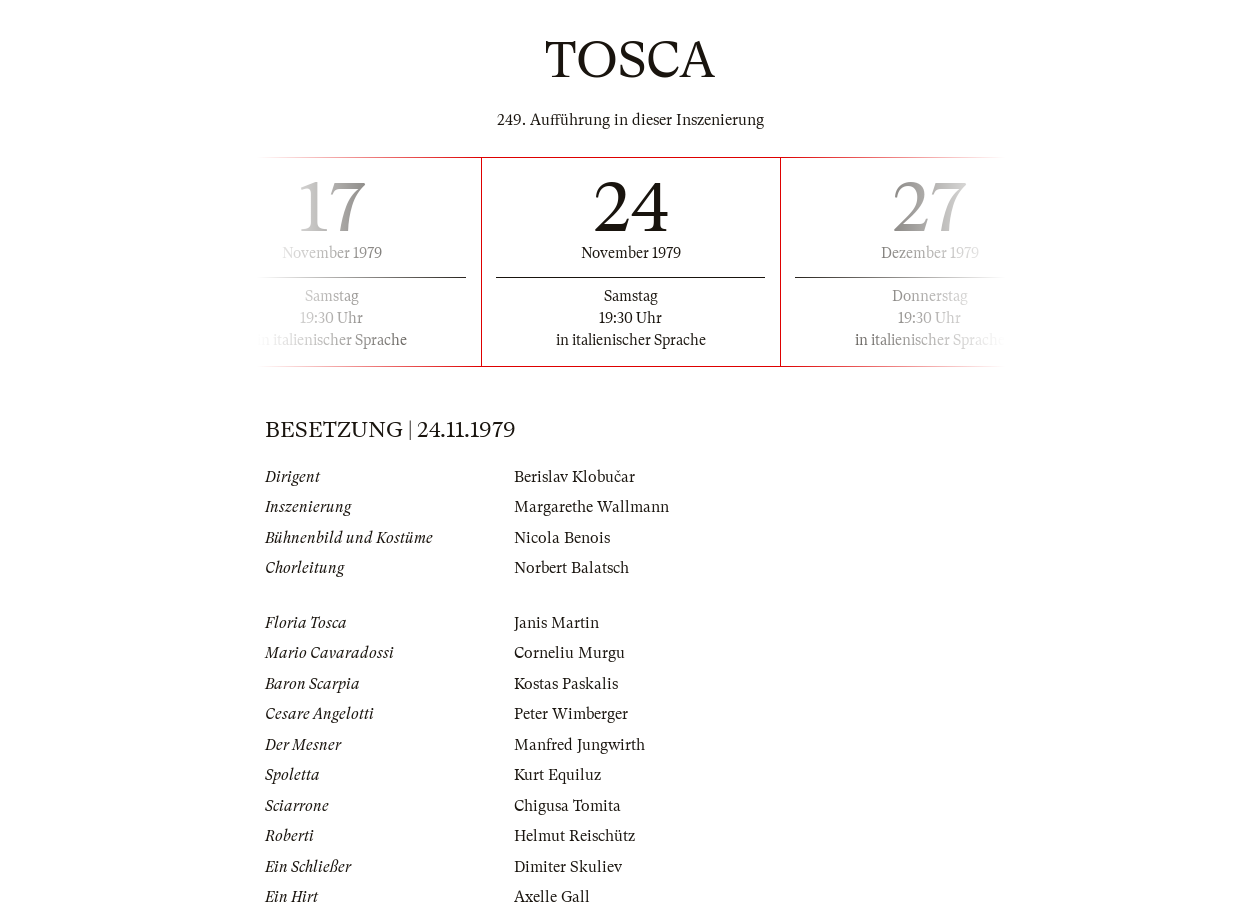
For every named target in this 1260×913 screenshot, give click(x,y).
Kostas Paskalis (566, 684)
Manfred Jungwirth (579, 745)
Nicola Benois (562, 538)
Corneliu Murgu (569, 653)
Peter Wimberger (571, 714)
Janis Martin (556, 623)
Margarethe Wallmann (591, 507)
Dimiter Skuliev (568, 867)
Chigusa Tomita (567, 806)
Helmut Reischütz (574, 836)
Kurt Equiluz (557, 775)
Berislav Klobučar (574, 477)
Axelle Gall (552, 897)
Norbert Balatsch (571, 568)
